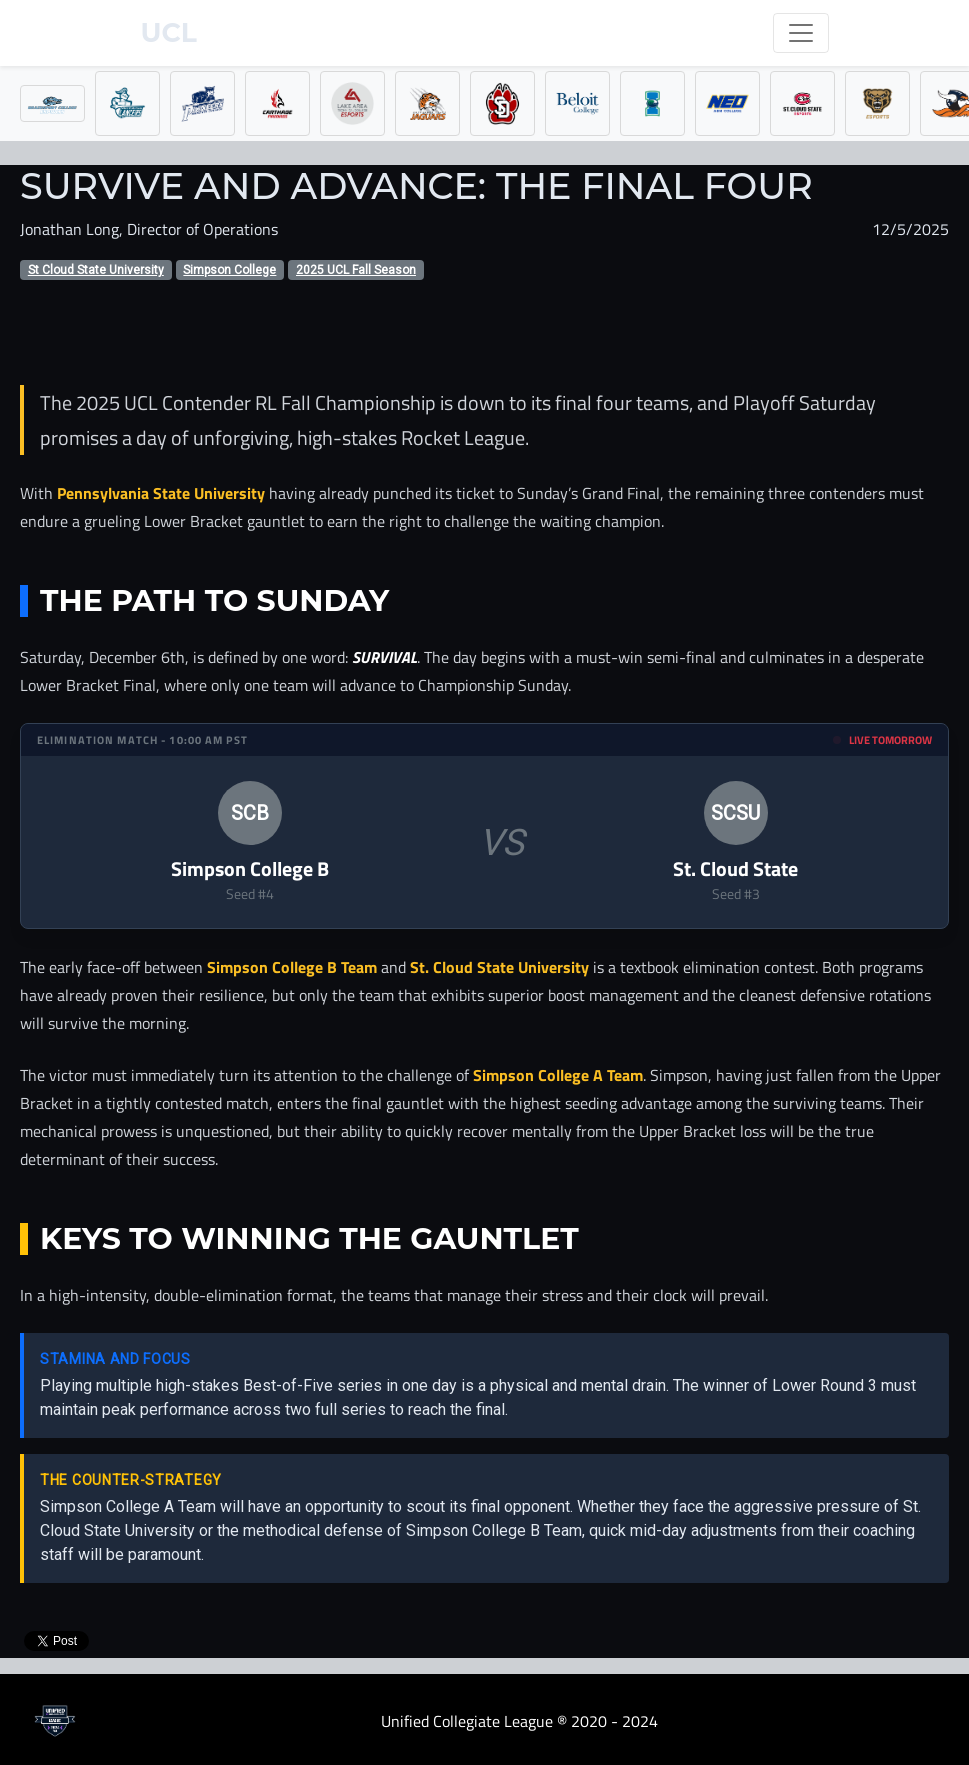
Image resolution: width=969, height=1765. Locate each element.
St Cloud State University (96, 270)
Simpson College (229, 270)
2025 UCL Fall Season (356, 270)
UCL (169, 32)
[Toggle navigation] (801, 33)
